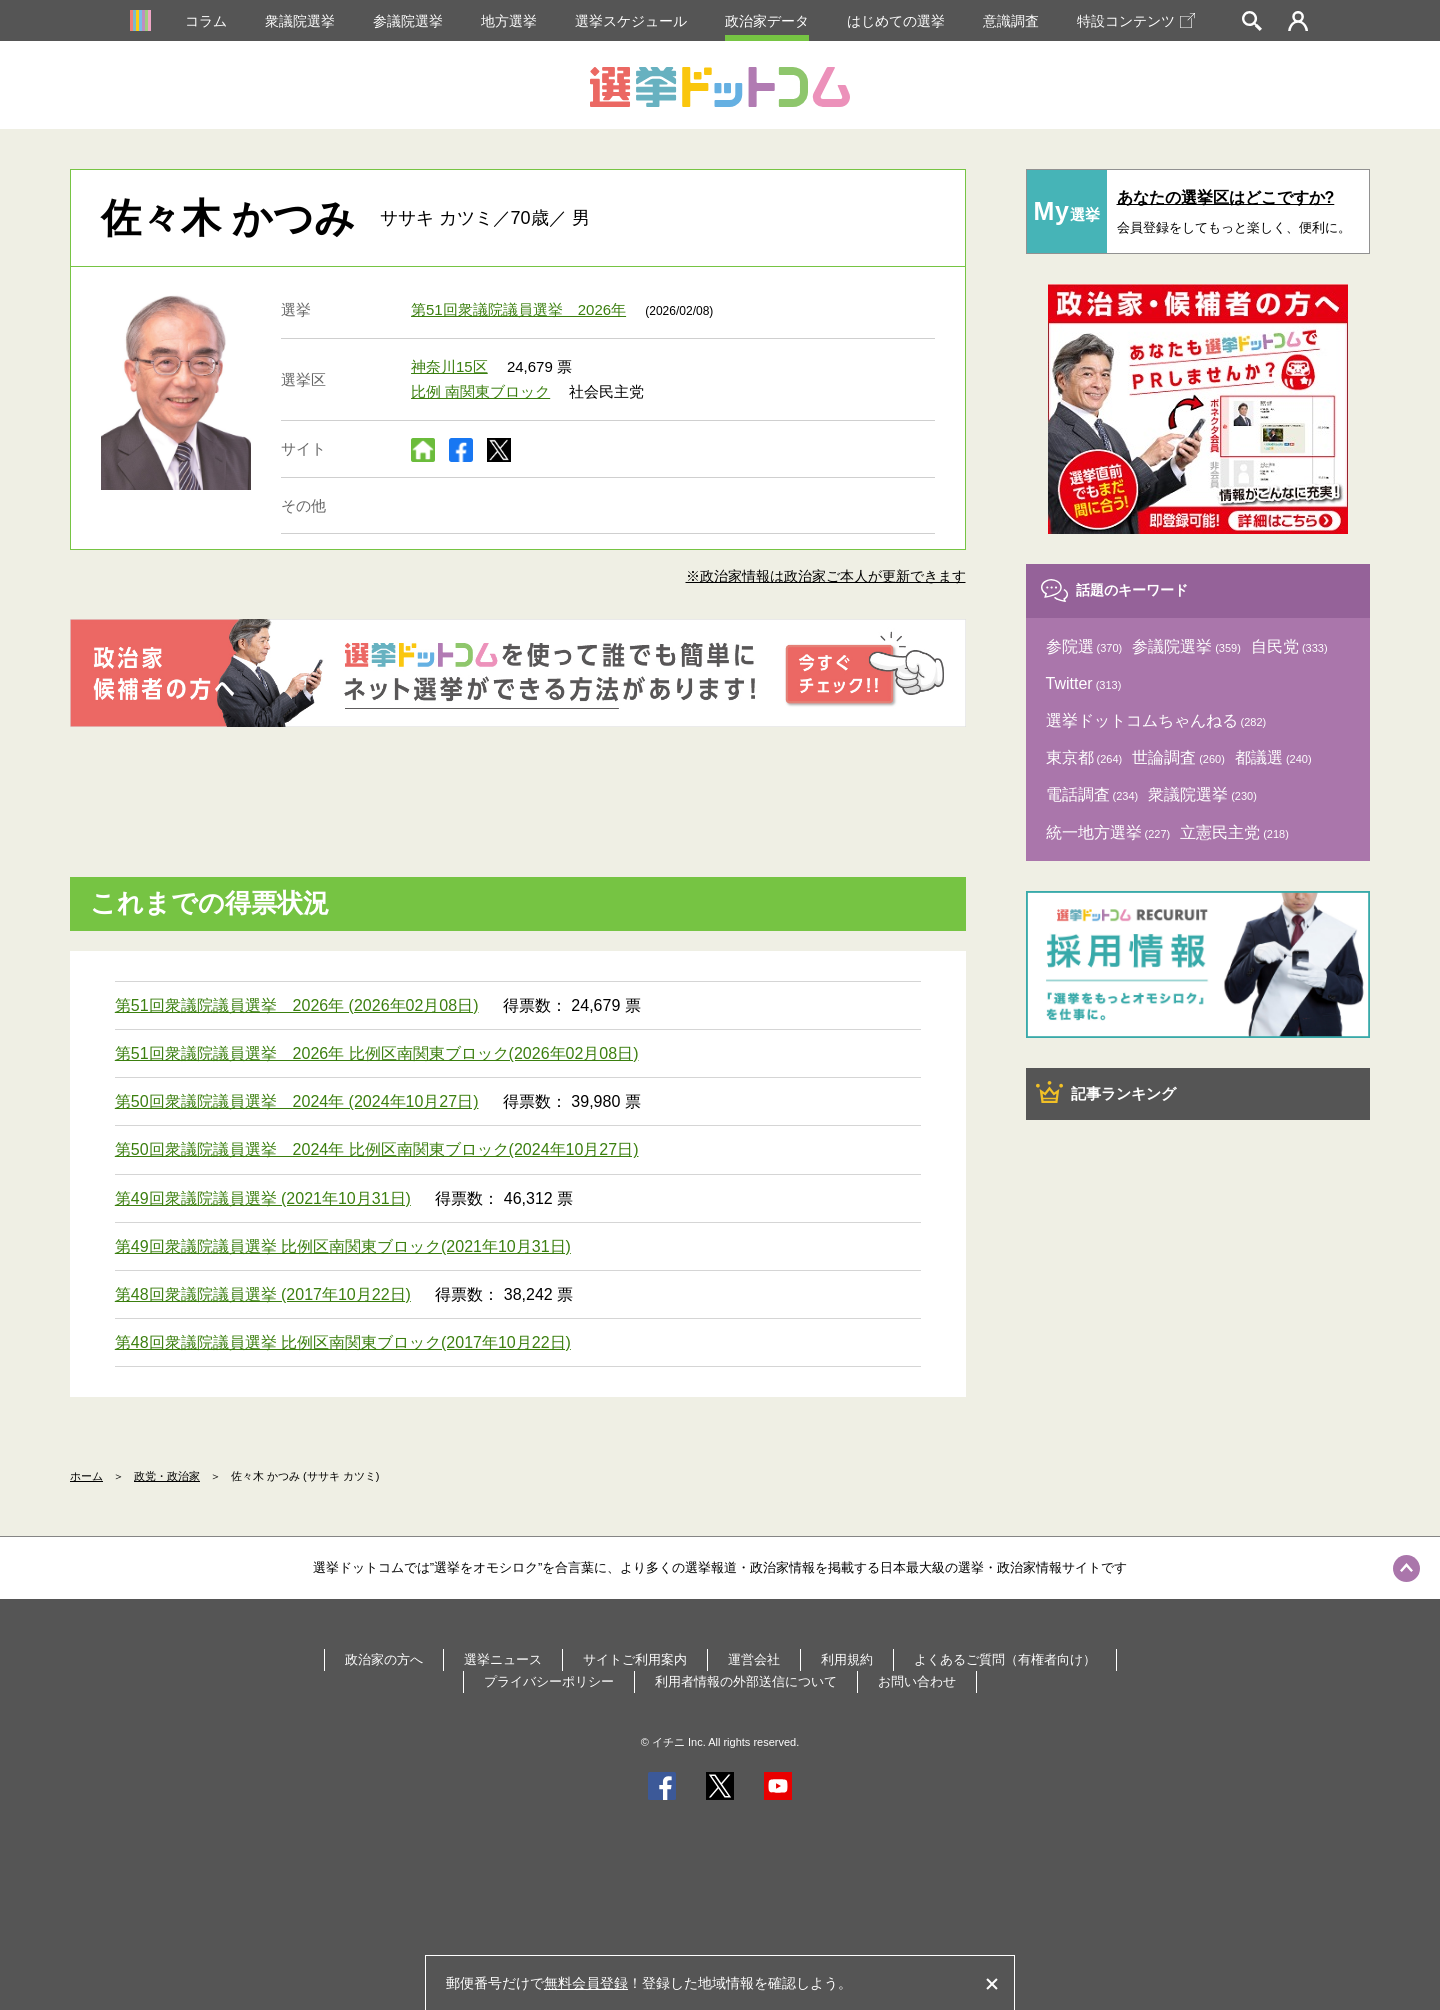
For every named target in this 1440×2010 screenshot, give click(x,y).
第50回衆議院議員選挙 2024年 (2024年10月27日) (297, 1101)
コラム (206, 21)
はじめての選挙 (896, 21)
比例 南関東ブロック (480, 391)
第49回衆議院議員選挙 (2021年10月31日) (263, 1198)
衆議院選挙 (300, 21)
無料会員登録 (586, 1983)
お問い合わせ (917, 1681)
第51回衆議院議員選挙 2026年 (518, 309)
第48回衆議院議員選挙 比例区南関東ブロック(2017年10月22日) (343, 1342)
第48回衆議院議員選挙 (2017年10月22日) (263, 1294)
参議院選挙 (408, 21)
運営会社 (754, 1659)
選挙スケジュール (631, 21)
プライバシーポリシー (549, 1681)
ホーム (86, 1476)
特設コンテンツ (1136, 21)
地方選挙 (509, 21)
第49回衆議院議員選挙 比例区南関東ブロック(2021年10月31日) (343, 1246)
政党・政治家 (167, 1476)
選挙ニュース (503, 1659)
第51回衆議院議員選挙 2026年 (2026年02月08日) (297, 1005)
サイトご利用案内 (635, 1659)
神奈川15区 (449, 366)
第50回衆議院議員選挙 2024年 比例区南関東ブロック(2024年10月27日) (377, 1149)
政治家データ (767, 21)
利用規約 (847, 1659)
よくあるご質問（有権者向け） (1005, 1659)
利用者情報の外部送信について (746, 1681)
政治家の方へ (384, 1659)
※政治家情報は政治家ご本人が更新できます (826, 576)
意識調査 (1011, 21)
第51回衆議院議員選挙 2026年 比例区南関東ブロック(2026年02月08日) (377, 1053)
